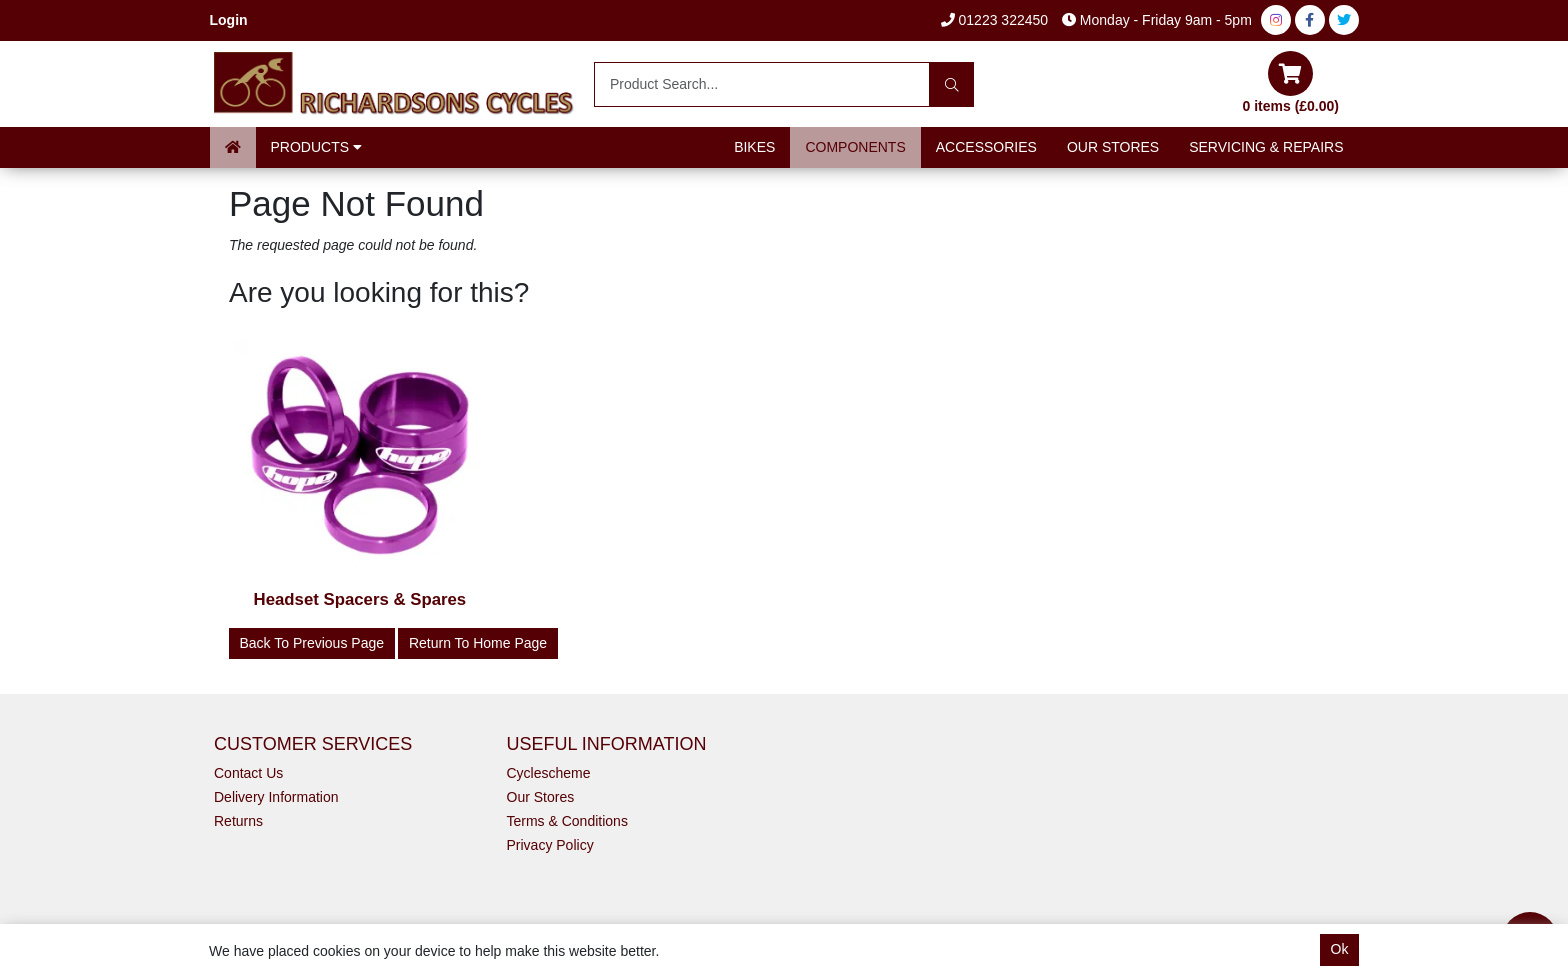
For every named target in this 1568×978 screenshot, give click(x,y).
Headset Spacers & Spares (360, 599)
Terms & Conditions (567, 821)
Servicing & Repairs (1266, 147)
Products (316, 147)
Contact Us (248, 773)
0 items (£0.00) (1291, 82)
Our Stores (1113, 147)
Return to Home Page (478, 643)
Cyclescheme (549, 773)
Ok (1340, 949)
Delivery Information (276, 797)
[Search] (951, 84)
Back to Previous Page (312, 643)
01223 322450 (994, 20)
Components (855, 147)
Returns (238, 821)
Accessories (986, 147)
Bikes (754, 147)
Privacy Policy (550, 845)
